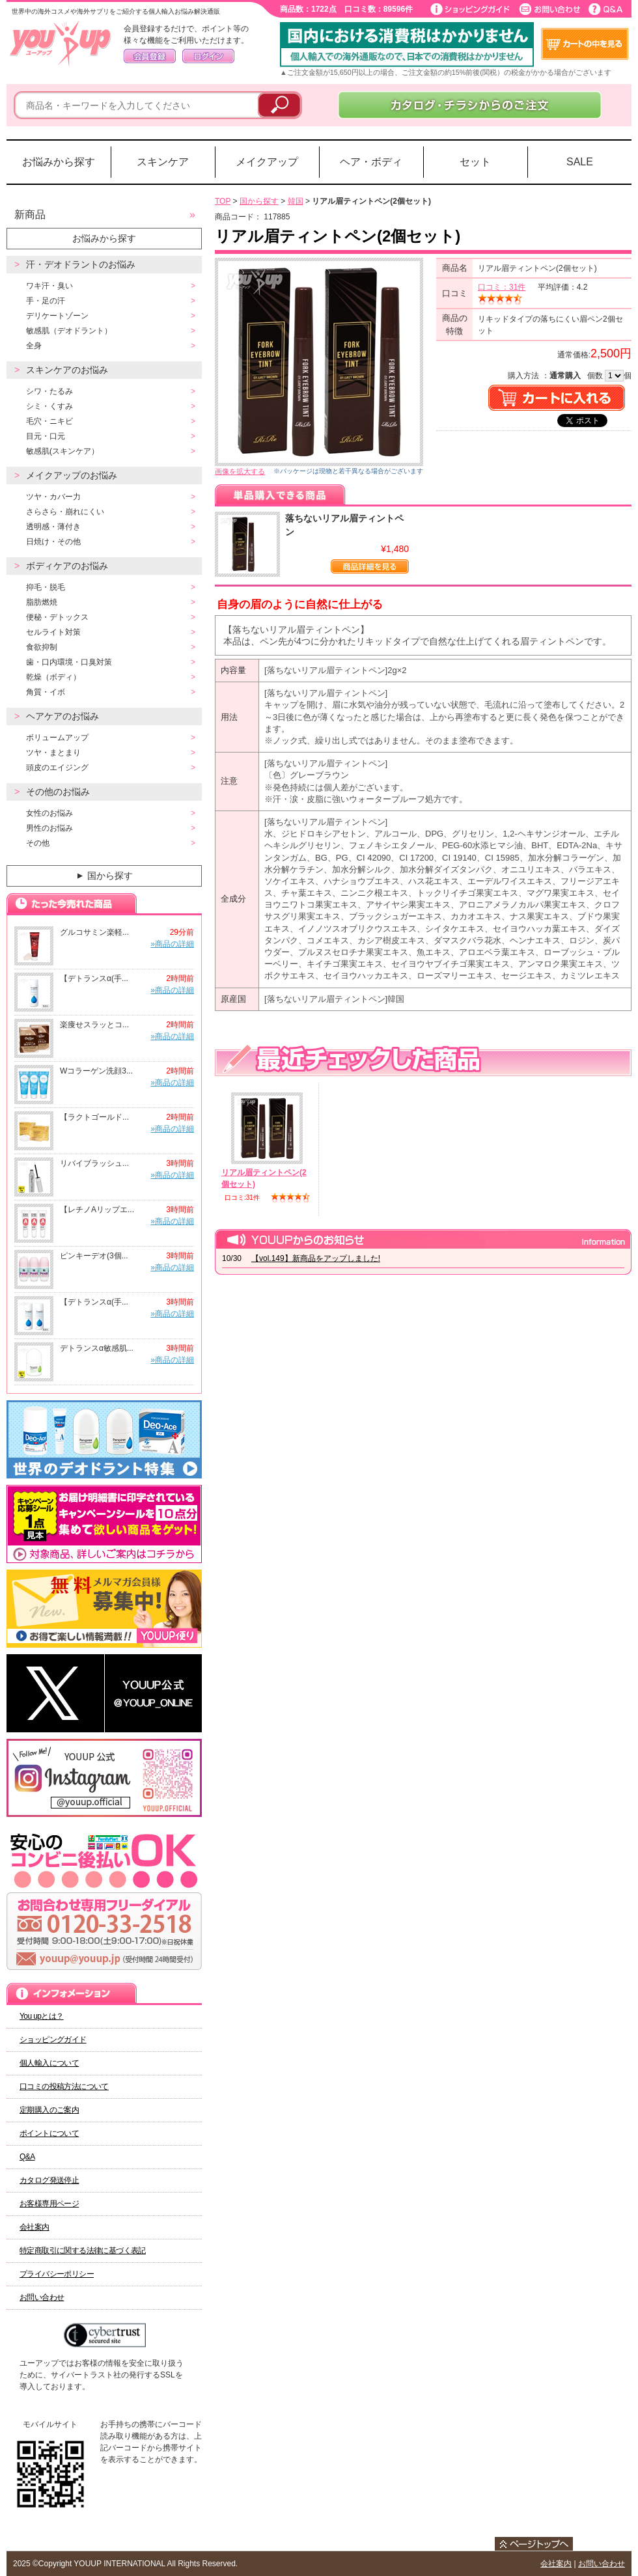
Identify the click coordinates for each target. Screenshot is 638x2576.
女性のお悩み (49, 813)
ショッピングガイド (53, 2039)
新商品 (30, 214)
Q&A (27, 2156)
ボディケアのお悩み (67, 566)
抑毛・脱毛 (45, 587)
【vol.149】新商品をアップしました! (315, 1258)
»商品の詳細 (172, 944)
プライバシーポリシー (57, 2273)
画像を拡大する (240, 471)
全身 (34, 345)
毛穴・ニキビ (49, 421)
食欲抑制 (41, 647)
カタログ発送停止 (49, 2180)
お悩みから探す (58, 161)
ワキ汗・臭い (49, 285)
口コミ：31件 (501, 287)
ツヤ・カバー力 (53, 496)
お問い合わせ (42, 2297)
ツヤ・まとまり (53, 752)
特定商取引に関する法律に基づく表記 (83, 2250)
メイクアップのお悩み (71, 475)
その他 (37, 843)
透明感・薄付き (53, 526)
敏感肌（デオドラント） (69, 330)
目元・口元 (45, 436)
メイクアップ (267, 161)
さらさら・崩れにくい (65, 511)
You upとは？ (42, 2016)
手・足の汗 (45, 300)
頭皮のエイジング (57, 767)
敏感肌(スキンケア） (62, 451)
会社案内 (34, 2227)
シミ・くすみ (49, 406)
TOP (222, 201)
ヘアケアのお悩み (62, 716)
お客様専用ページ (49, 2203)
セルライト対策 (53, 632)
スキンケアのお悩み (67, 370)
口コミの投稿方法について (64, 2086)
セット (475, 161)
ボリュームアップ (57, 737)
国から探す (103, 875)
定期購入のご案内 (49, 2109)
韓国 (295, 201)
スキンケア (163, 161)
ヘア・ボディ (371, 161)
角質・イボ (45, 692)
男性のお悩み (49, 828)
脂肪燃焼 (41, 602)
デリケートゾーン (57, 315)
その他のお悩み (58, 791)
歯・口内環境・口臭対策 (69, 662)
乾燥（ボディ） (53, 677)
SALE (579, 161)
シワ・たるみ (49, 391)
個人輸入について (49, 2063)
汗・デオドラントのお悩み (80, 264)
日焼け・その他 (53, 541)
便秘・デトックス (57, 617)
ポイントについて (49, 2133)
